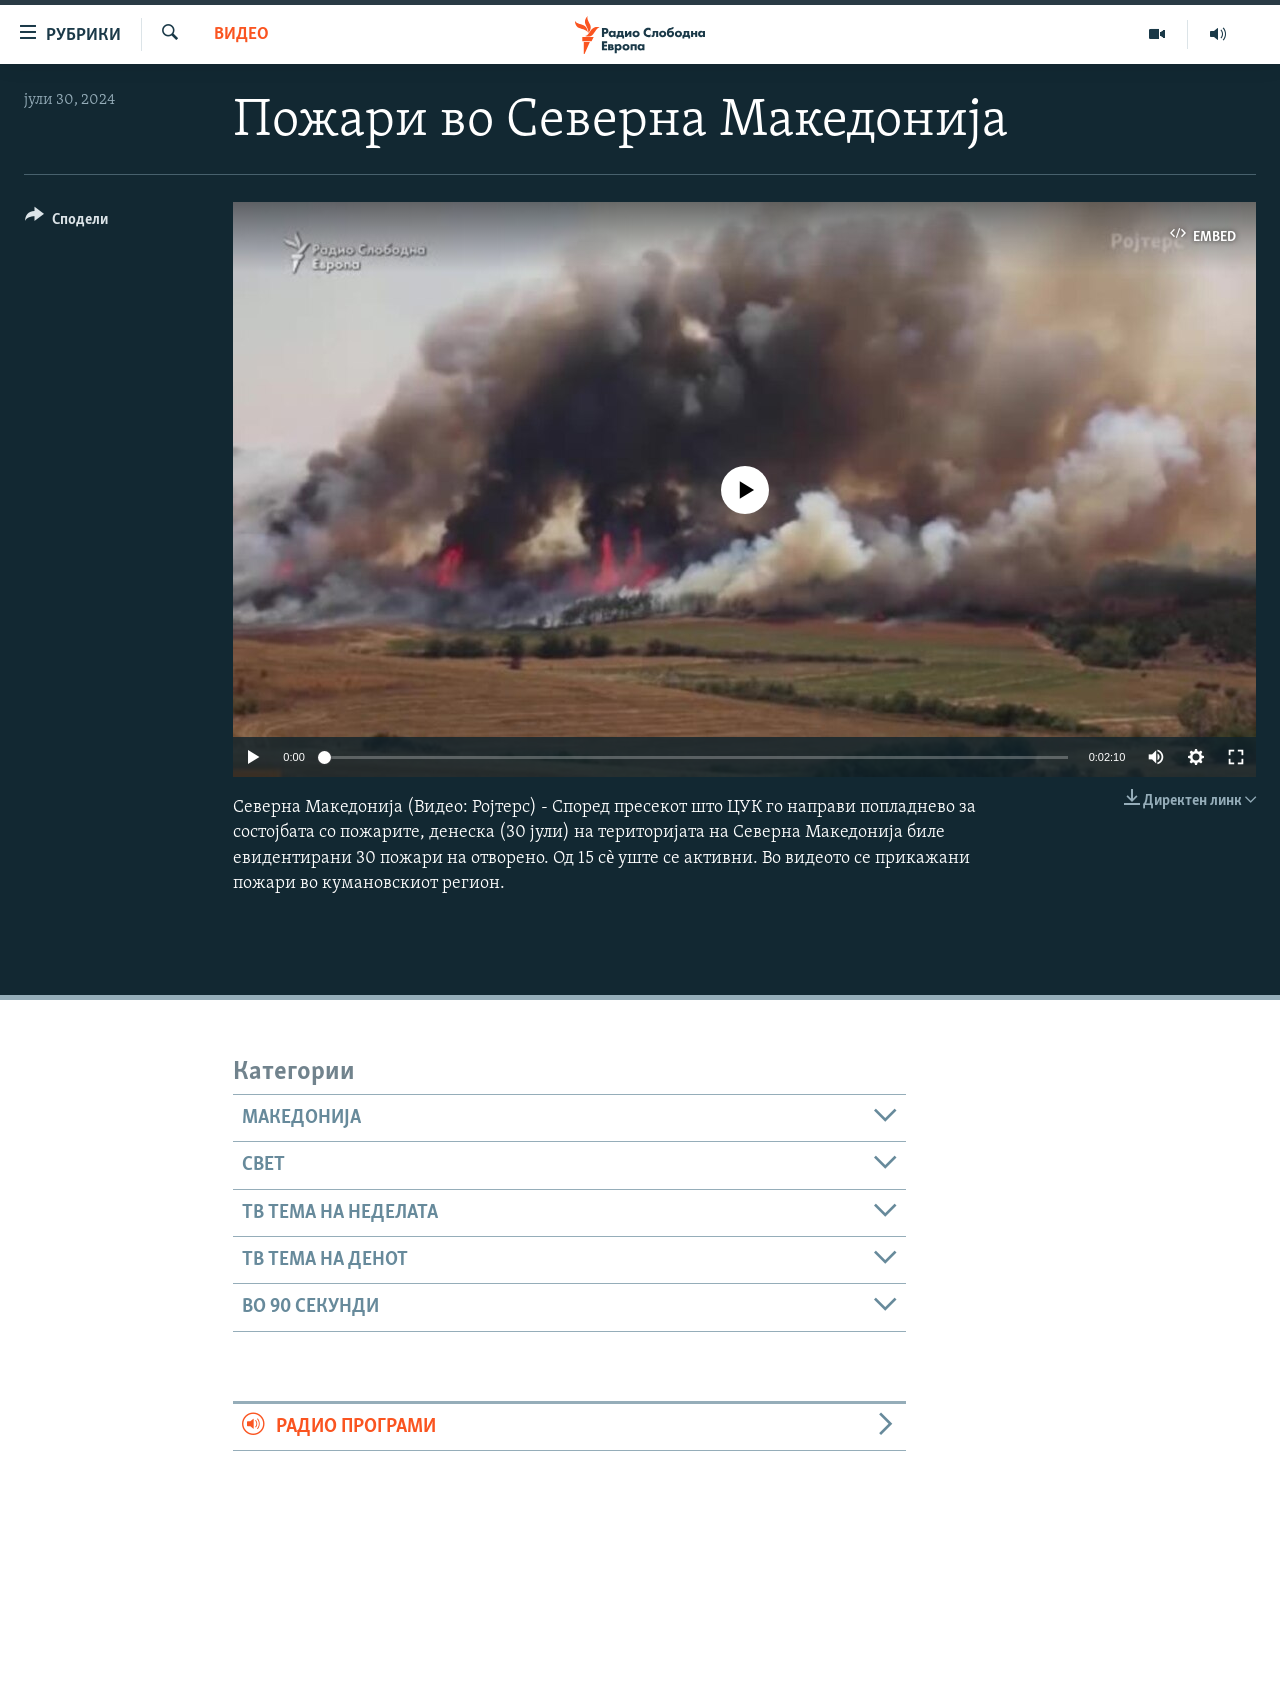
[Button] (66, 222)
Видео (241, 34)
